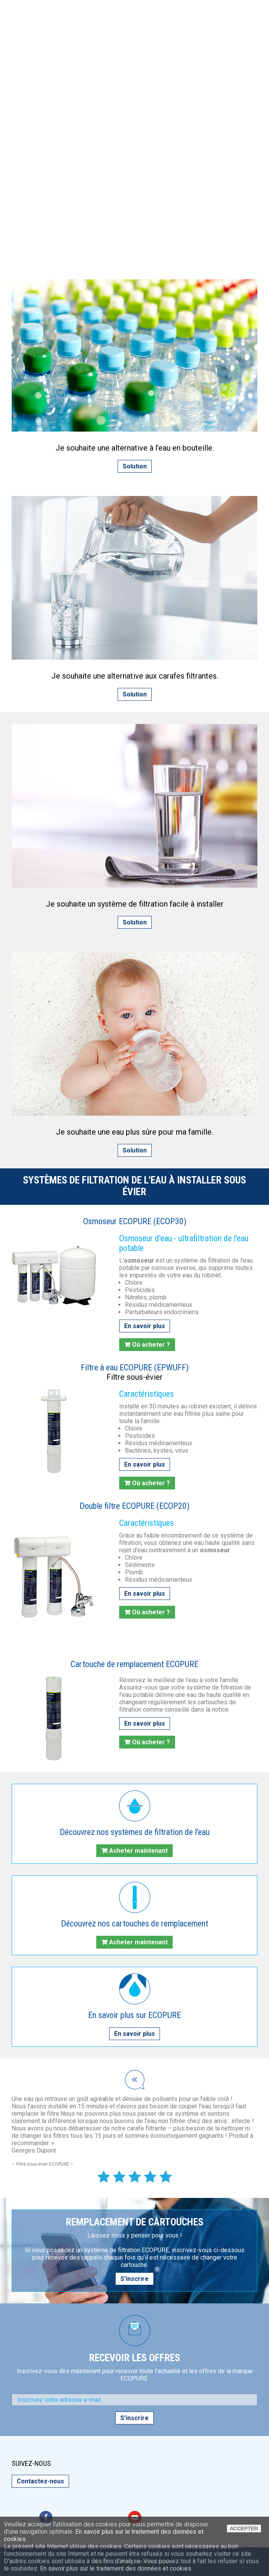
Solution (135, 466)
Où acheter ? (151, 1344)
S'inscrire (134, 2278)
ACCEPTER (244, 2528)
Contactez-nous (40, 2481)
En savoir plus (144, 1326)
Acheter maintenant (138, 1850)
